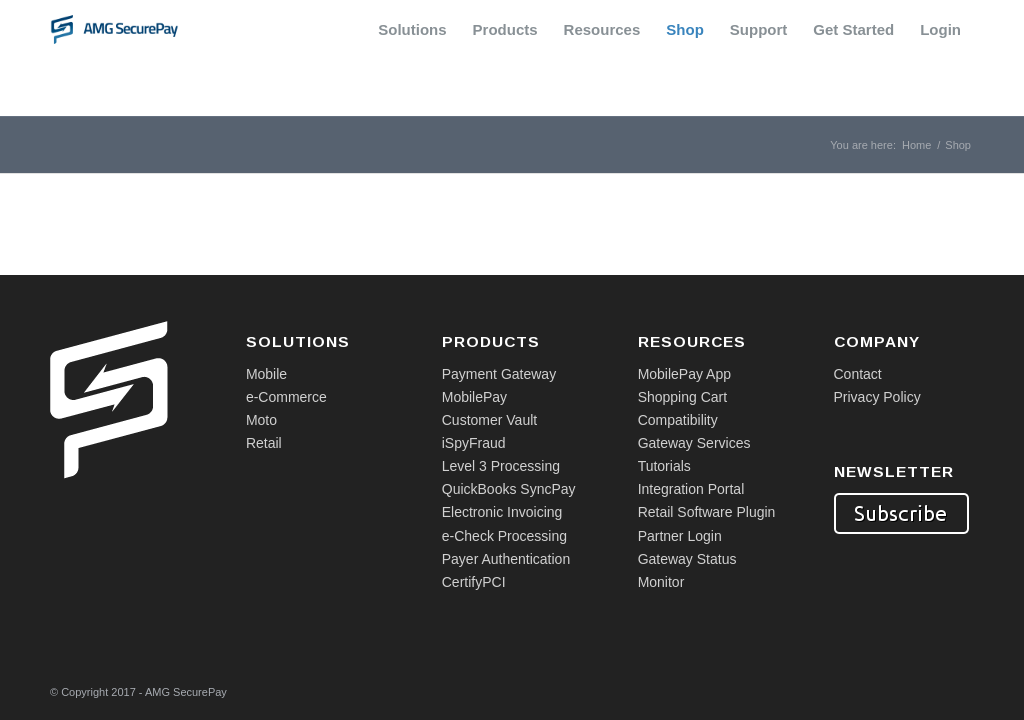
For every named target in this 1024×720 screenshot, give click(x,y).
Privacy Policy (877, 397)
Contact (858, 374)
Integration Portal (691, 489)
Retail (264, 443)
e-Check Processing (504, 536)
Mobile (266, 374)
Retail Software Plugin (707, 512)
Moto (261, 420)
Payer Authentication (506, 559)
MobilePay (474, 397)
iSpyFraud (474, 443)
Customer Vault (489, 420)
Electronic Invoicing (502, 512)
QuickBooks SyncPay (509, 489)
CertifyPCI (474, 582)
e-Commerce (286, 397)
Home (916, 145)
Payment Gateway (499, 374)
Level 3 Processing (501, 466)
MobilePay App (684, 374)
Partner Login (680, 536)
